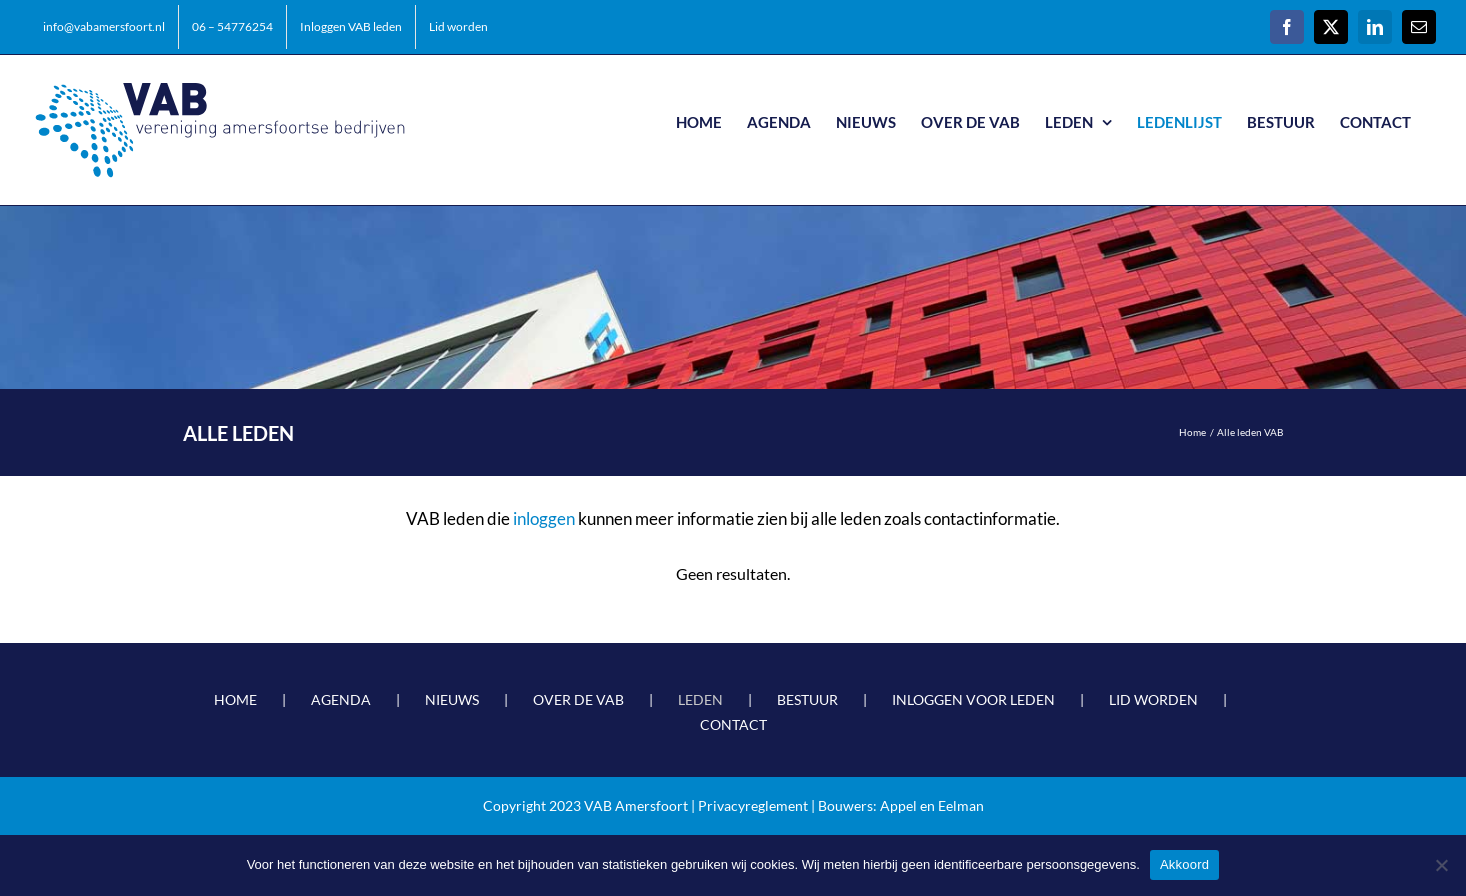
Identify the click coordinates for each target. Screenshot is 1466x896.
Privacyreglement (753, 805)
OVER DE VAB (578, 699)
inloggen (544, 518)
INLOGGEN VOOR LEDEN (973, 699)
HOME (235, 699)
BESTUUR (807, 699)
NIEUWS (452, 699)
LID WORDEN (1153, 699)
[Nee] (1441, 865)
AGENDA (341, 699)
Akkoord (1184, 864)
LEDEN (700, 699)
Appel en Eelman (932, 805)
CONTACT (733, 724)
